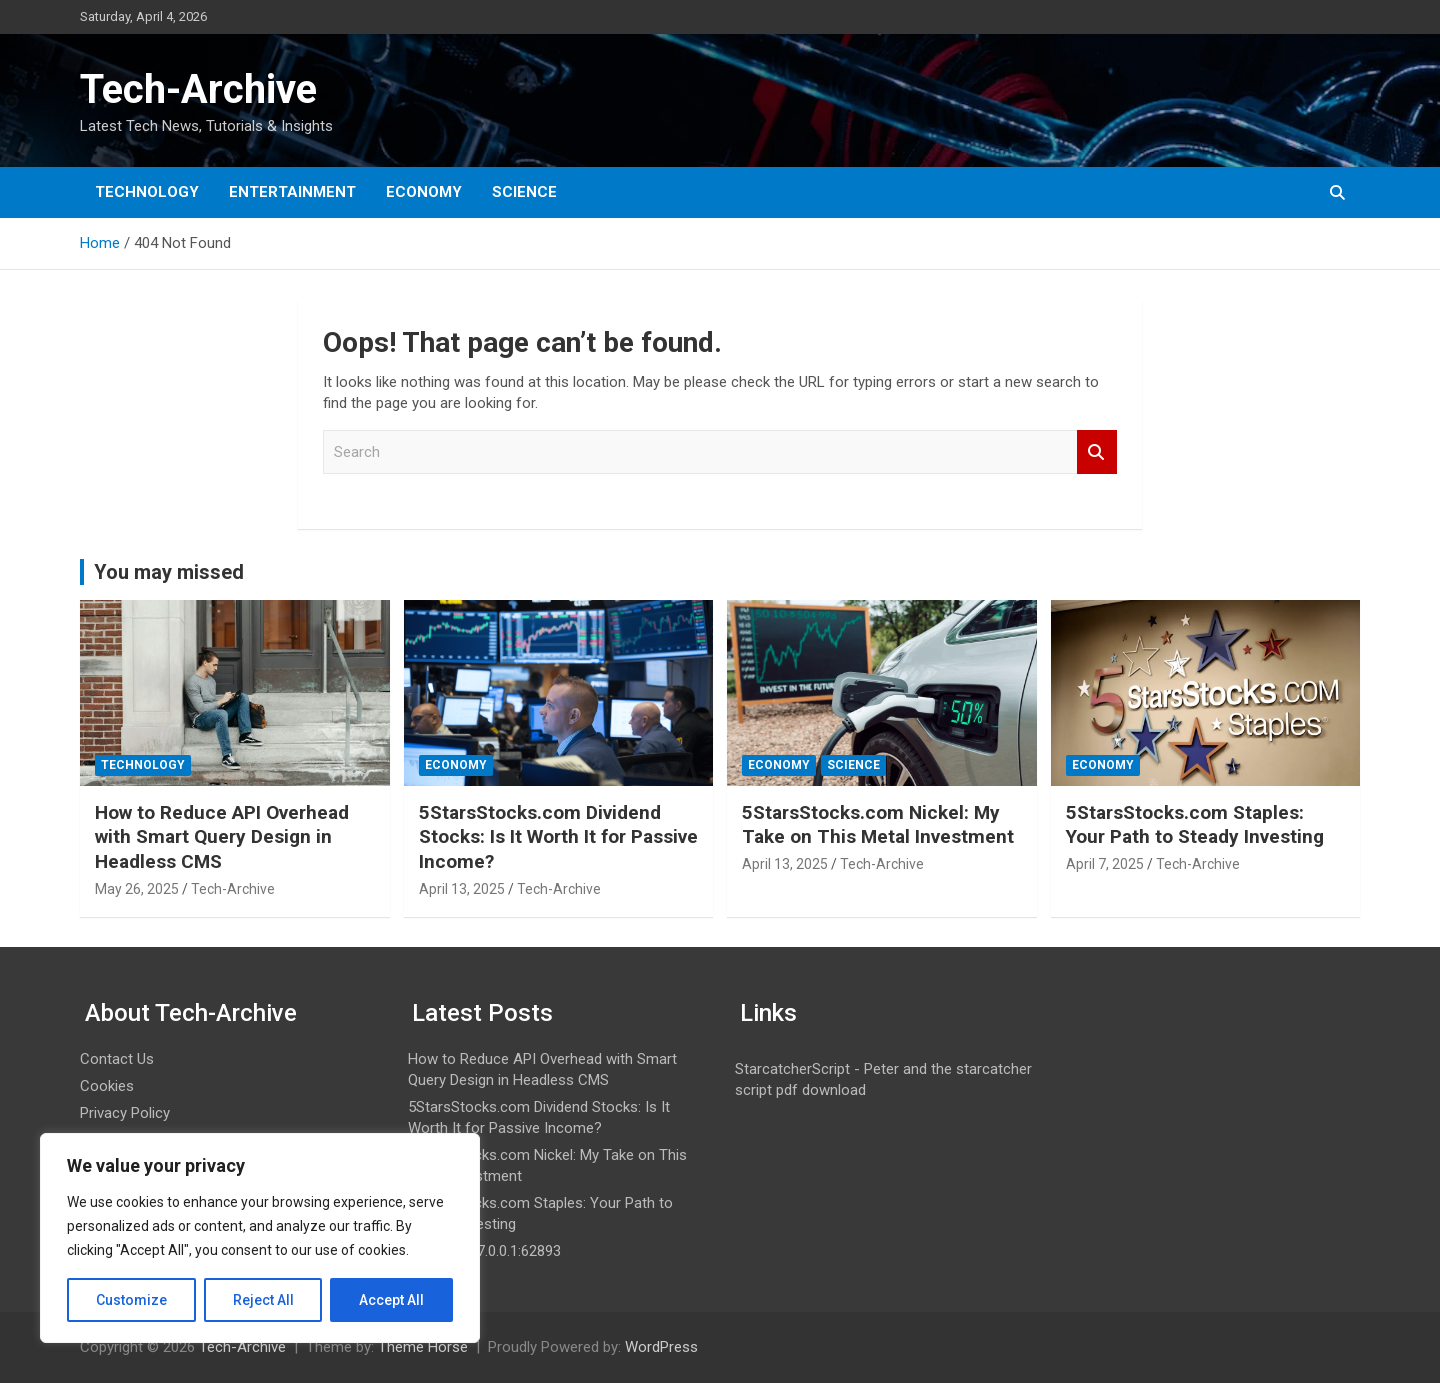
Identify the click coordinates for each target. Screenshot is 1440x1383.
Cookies (107, 1086)
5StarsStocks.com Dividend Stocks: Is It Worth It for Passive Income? (558, 837)
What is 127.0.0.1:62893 (484, 1251)
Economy (424, 192)
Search (1097, 452)
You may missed (169, 572)
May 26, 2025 (137, 889)
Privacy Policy (125, 1113)
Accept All (391, 1300)
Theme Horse (423, 1347)
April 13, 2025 (462, 889)
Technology (147, 192)
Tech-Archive (198, 89)
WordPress (661, 1347)
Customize (131, 1300)
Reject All (263, 1300)
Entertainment (292, 192)
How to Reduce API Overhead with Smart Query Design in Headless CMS (222, 837)
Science (524, 192)
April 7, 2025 (1105, 864)
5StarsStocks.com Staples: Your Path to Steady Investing (1195, 825)
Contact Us (117, 1059)
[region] (260, 1238)
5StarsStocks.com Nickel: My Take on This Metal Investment (878, 825)
